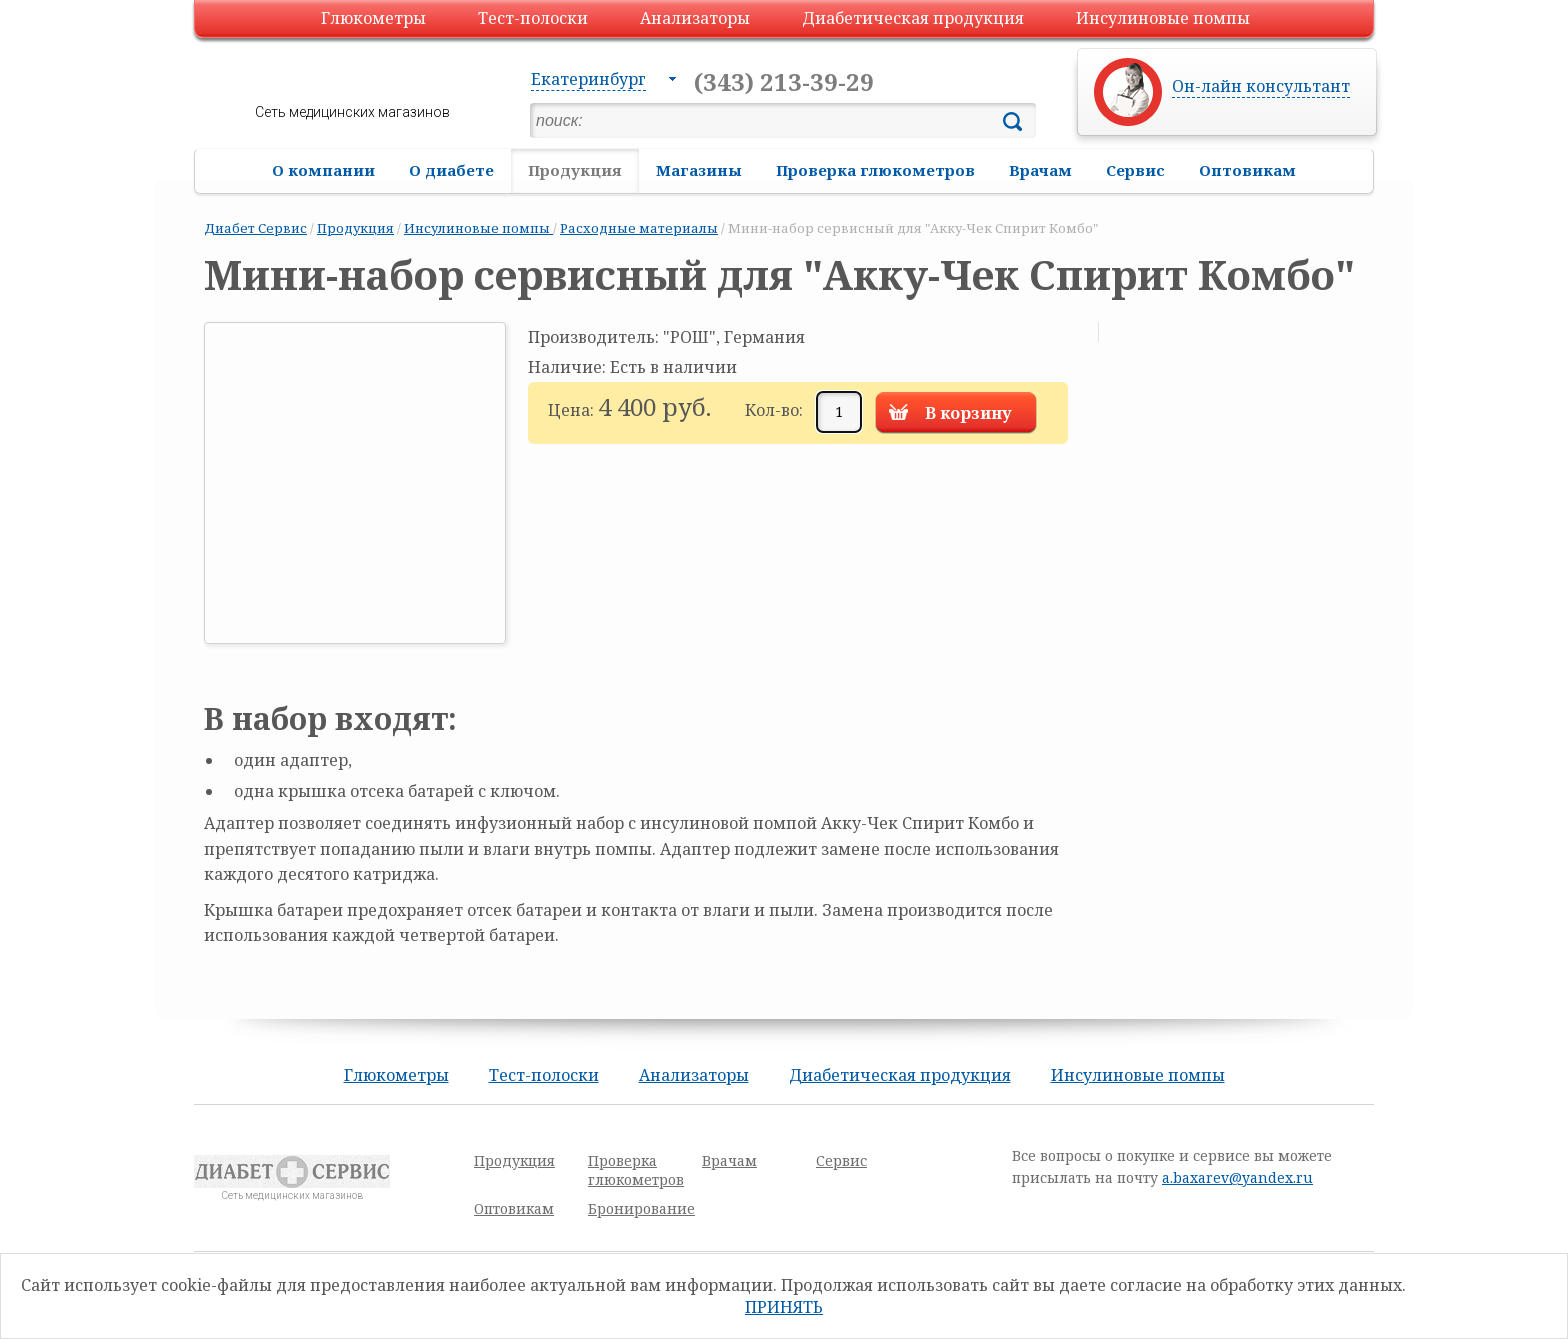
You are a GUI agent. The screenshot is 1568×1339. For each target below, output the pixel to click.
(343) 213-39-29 (784, 81)
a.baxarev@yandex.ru (1237, 1177)
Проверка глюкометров (875, 170)
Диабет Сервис (255, 228)
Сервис (1135, 170)
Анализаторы (695, 18)
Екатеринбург (588, 79)
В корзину (968, 413)
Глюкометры (373, 18)
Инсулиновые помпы (1163, 18)
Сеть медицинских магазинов (352, 112)
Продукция (575, 170)
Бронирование (641, 1208)
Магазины (699, 170)
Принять (784, 1307)
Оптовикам (1247, 170)
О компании (323, 170)
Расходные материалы (639, 228)
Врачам (1040, 170)
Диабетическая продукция (913, 18)
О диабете (451, 170)
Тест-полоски (533, 18)
